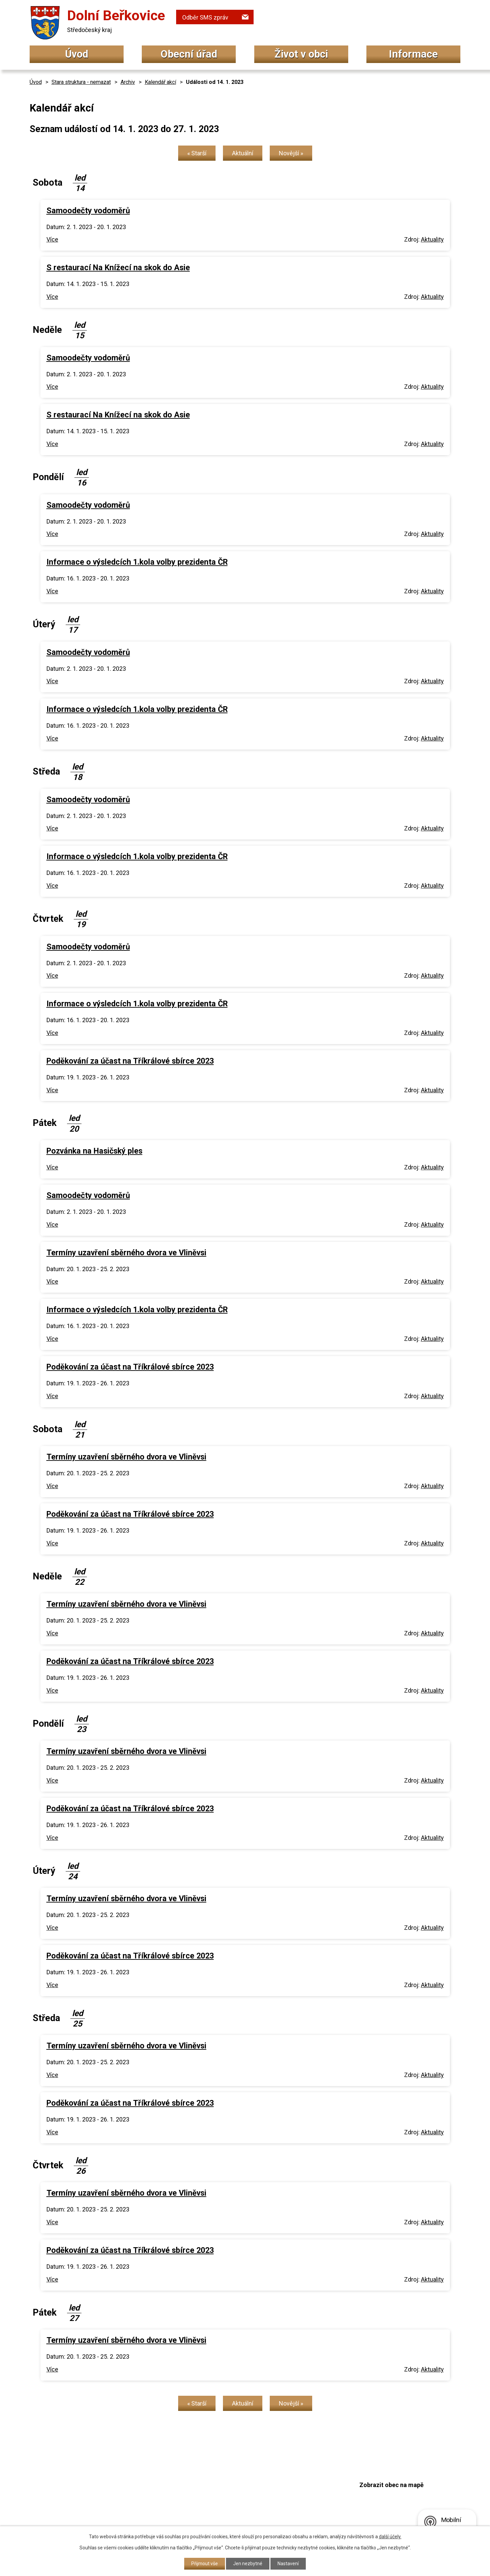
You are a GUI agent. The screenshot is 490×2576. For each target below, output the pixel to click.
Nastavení (288, 2563)
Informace (413, 54)
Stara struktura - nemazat (81, 82)
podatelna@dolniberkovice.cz (227, 2502)
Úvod (76, 54)
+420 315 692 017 (209, 2489)
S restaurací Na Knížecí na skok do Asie (118, 267)
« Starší (196, 153)
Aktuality (432, 239)
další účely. (390, 2536)
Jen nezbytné (247, 2563)
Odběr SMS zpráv (205, 17)
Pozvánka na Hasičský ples (94, 1151)
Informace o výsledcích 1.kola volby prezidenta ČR (137, 562)
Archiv (128, 82)
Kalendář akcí (160, 82)
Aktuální (242, 153)
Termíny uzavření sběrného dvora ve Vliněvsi (126, 1252)
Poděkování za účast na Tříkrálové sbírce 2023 (130, 1061)
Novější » (291, 153)
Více (52, 239)
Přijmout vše (204, 2563)
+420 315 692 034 (209, 2476)
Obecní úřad (189, 54)
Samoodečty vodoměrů (88, 210)
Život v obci (301, 54)
